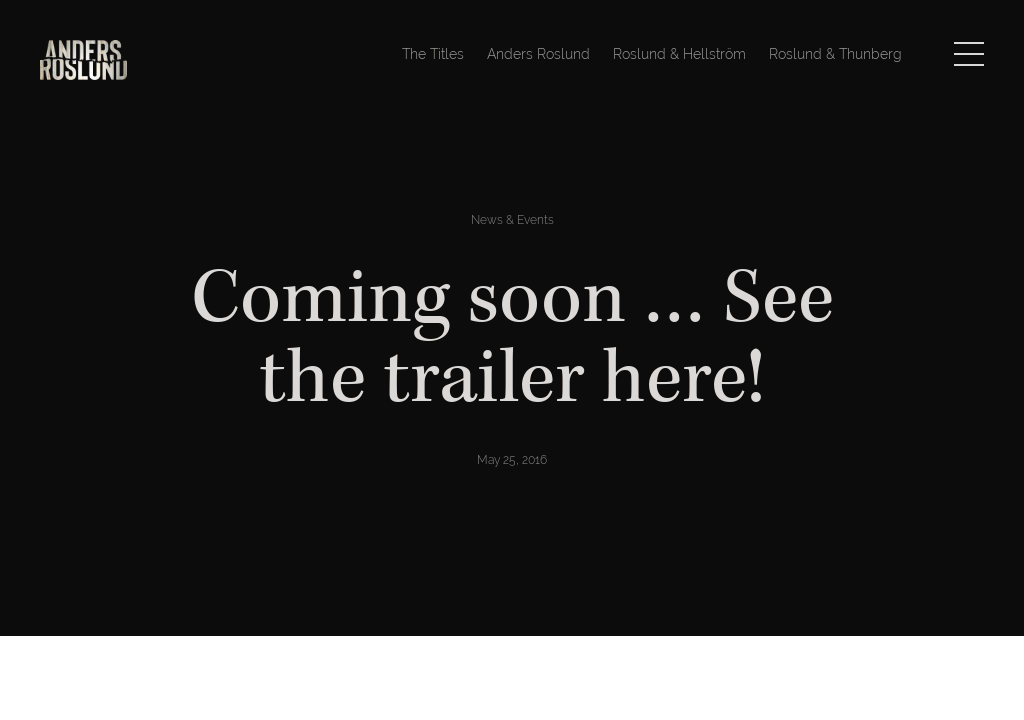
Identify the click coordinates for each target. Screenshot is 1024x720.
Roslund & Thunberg (835, 54)
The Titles (433, 54)
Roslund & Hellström (679, 54)
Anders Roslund (538, 54)
